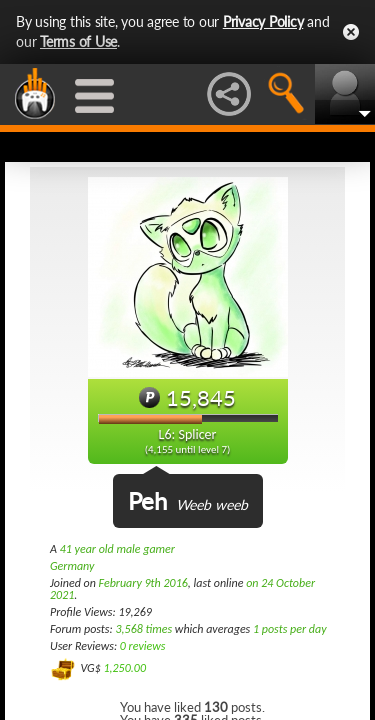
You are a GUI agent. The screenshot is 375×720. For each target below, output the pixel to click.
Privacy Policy (263, 21)
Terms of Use (78, 41)
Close (351, 32)
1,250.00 (124, 668)
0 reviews (143, 646)
